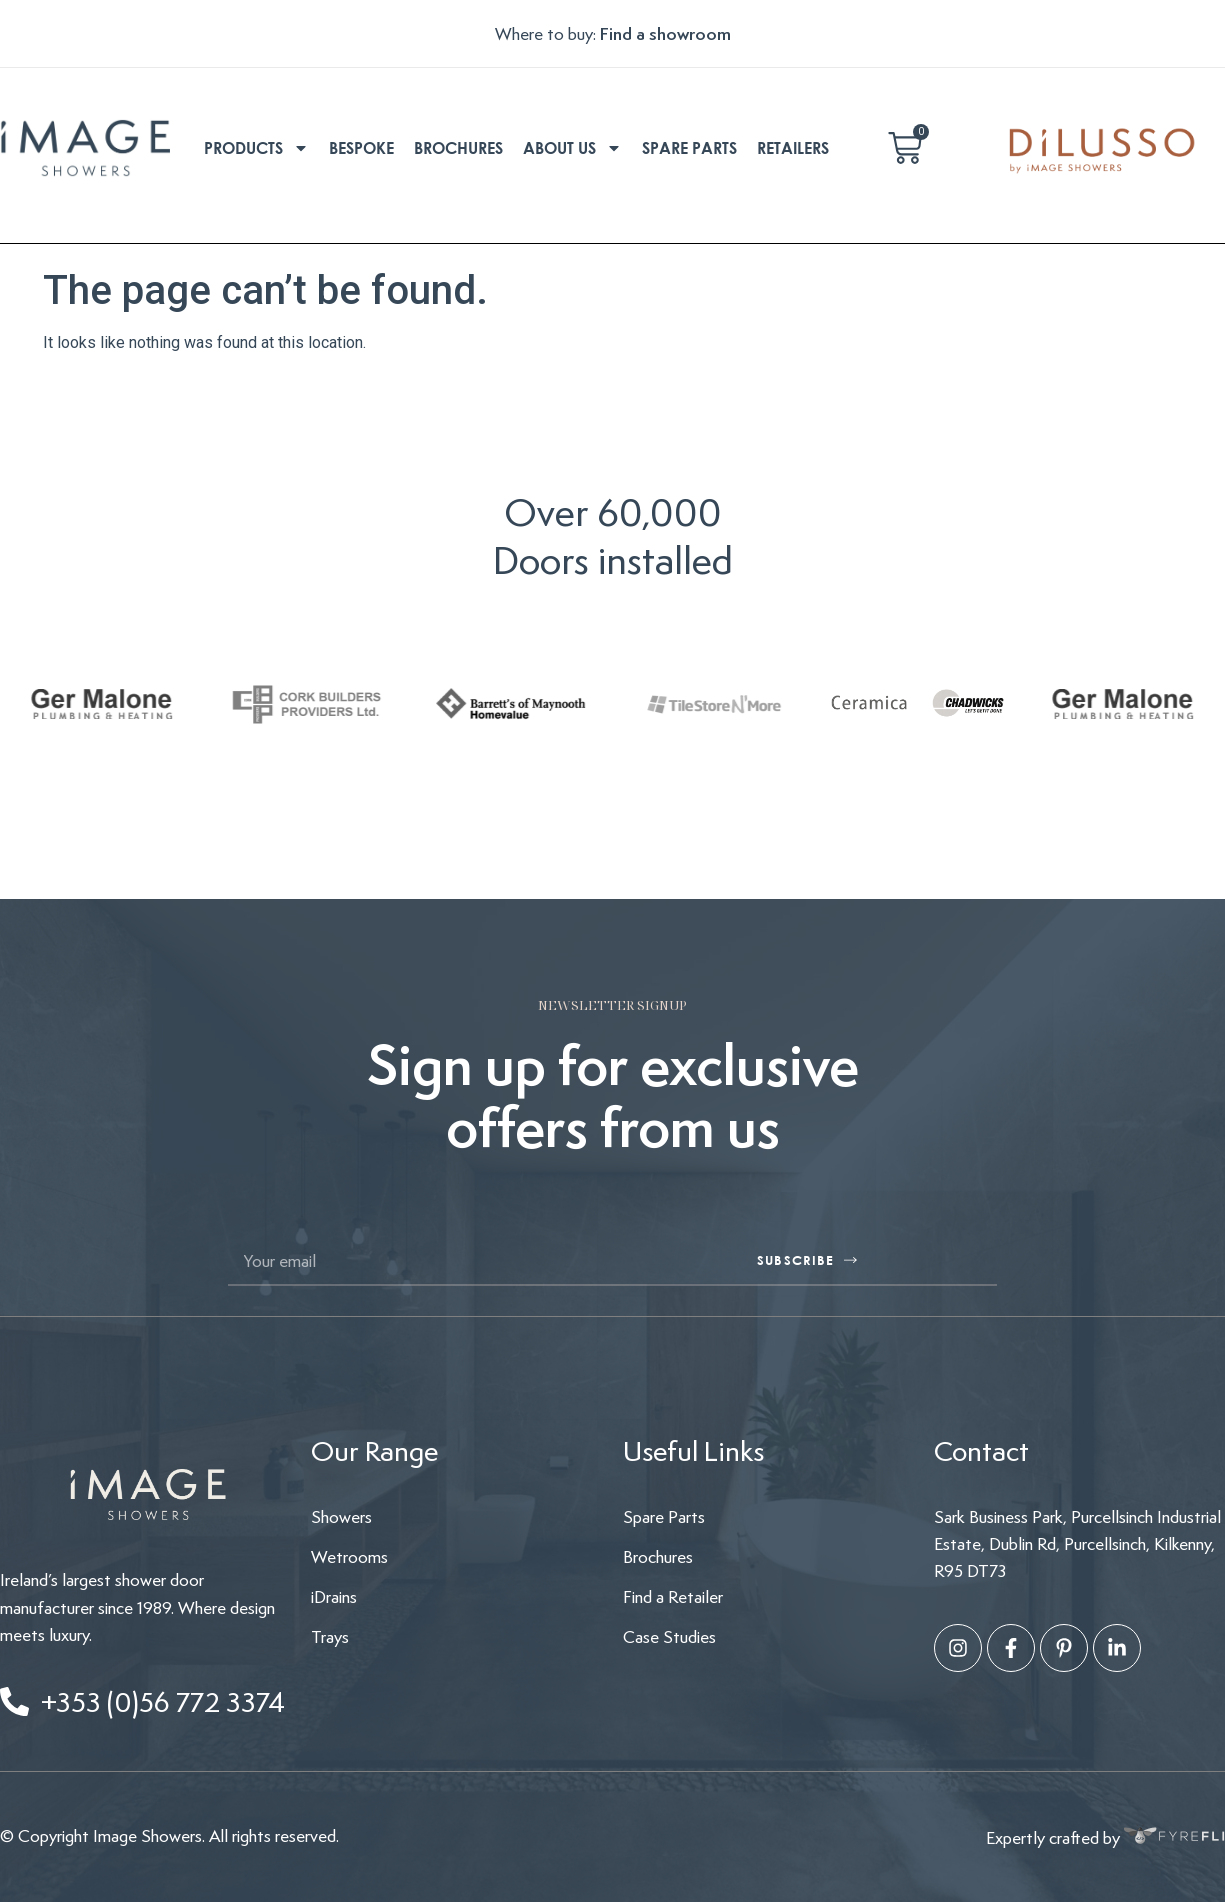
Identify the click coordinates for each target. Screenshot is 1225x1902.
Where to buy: (547, 33)
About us (572, 148)
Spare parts (689, 148)
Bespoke (361, 148)
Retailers (793, 148)
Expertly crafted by (1105, 1837)
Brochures (458, 148)
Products (256, 148)
